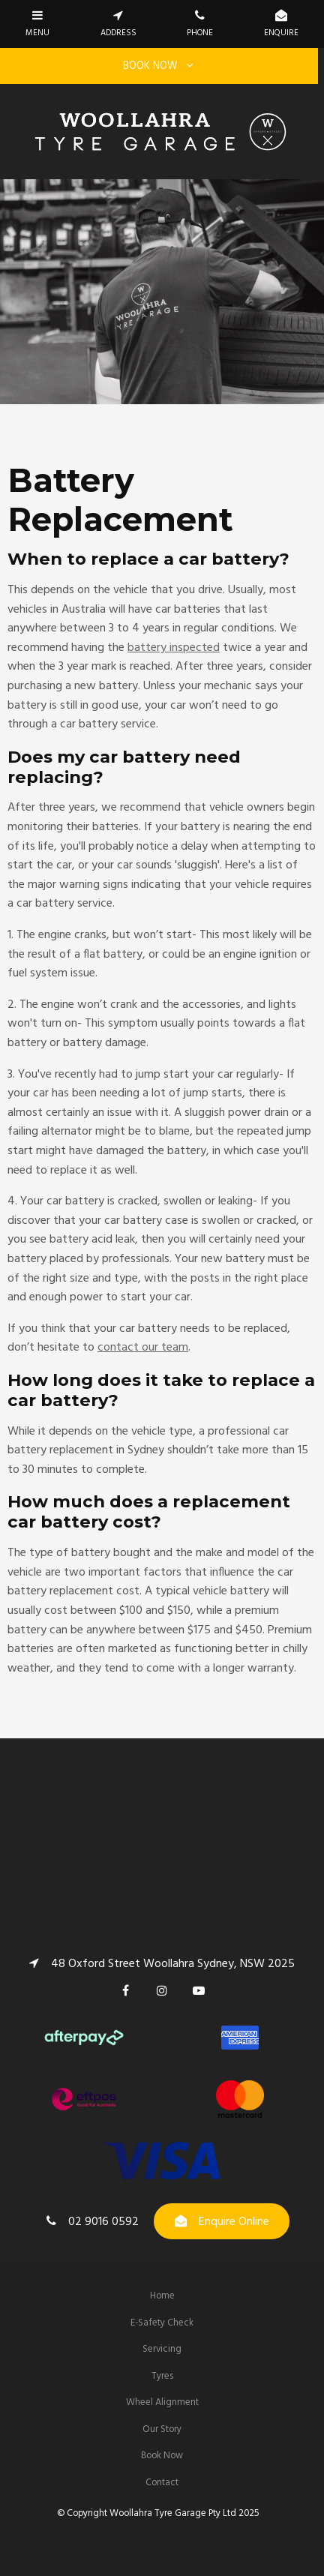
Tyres (162, 2376)
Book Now (162, 2456)
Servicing (162, 2349)
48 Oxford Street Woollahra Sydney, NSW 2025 (173, 1963)
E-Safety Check (162, 2323)
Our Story (162, 2429)
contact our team (143, 1347)
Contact (162, 2483)
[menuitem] (162, 2296)
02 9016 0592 (103, 2222)
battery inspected (174, 648)
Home (162, 2296)
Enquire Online (234, 2222)
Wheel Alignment (162, 2402)
